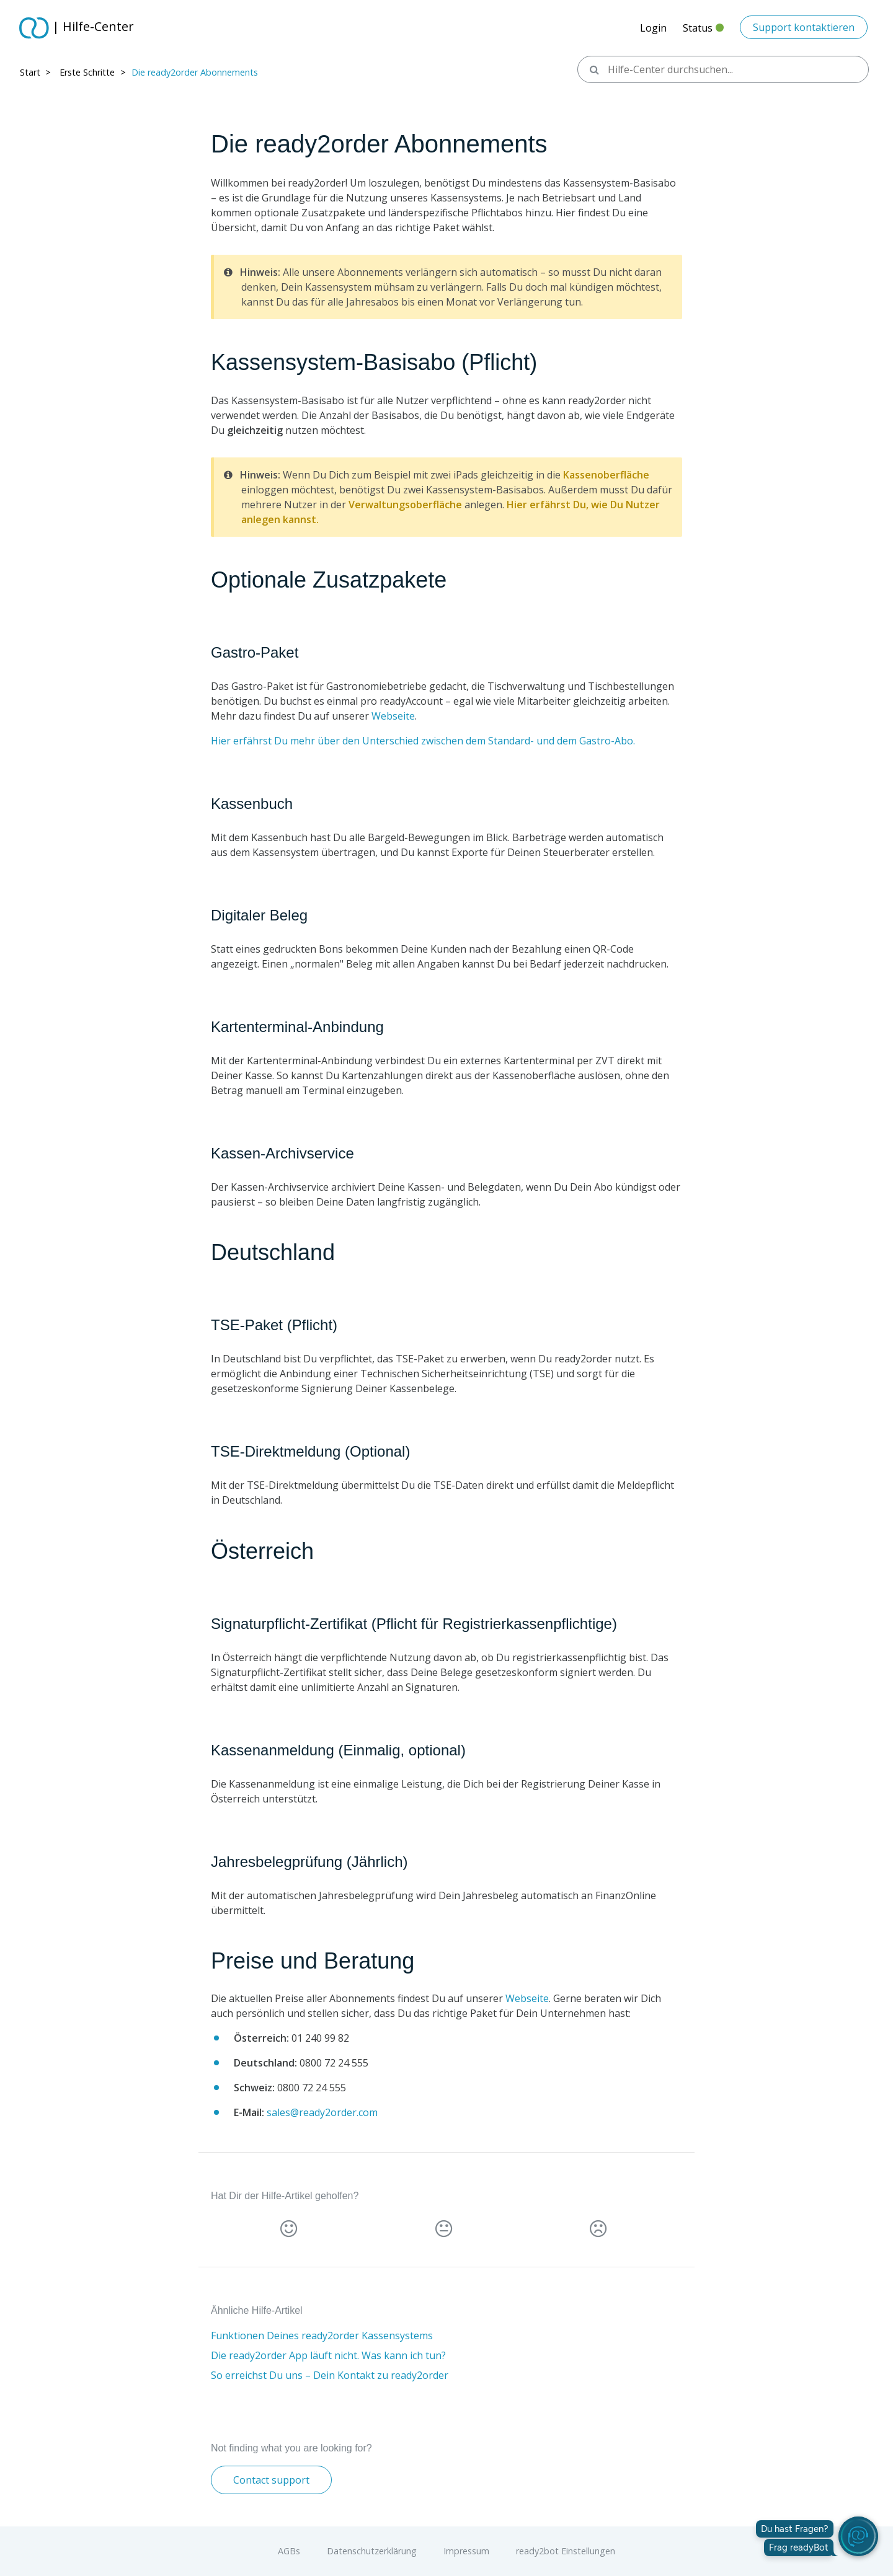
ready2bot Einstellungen (565, 2551)
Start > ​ (36, 72)
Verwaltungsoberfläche (405, 504)
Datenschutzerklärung (372, 2551)
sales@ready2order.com (322, 2112)
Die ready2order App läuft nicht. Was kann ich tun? (328, 2355)
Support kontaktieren (804, 27)
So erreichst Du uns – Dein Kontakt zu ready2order (329, 2375)
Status (703, 31)
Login (653, 28)
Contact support (271, 2480)
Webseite (393, 716)
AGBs (289, 2551)
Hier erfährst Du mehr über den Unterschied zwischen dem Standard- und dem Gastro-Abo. (423, 741)
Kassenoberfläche (606, 475)
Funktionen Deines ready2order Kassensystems (322, 2335)
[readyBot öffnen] (858, 2536)
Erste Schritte (87, 72)
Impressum (466, 2551)
